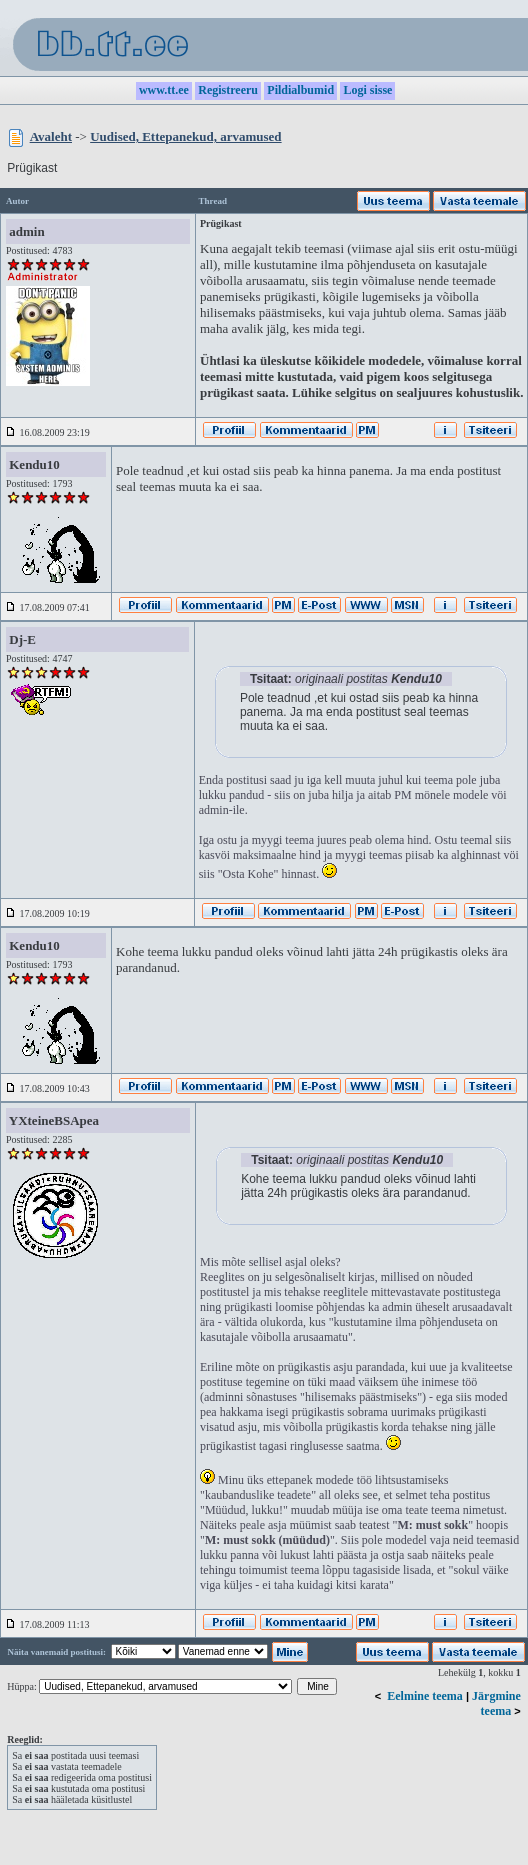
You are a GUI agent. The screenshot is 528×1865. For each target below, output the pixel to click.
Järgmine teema (496, 1703)
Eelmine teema (425, 1696)
